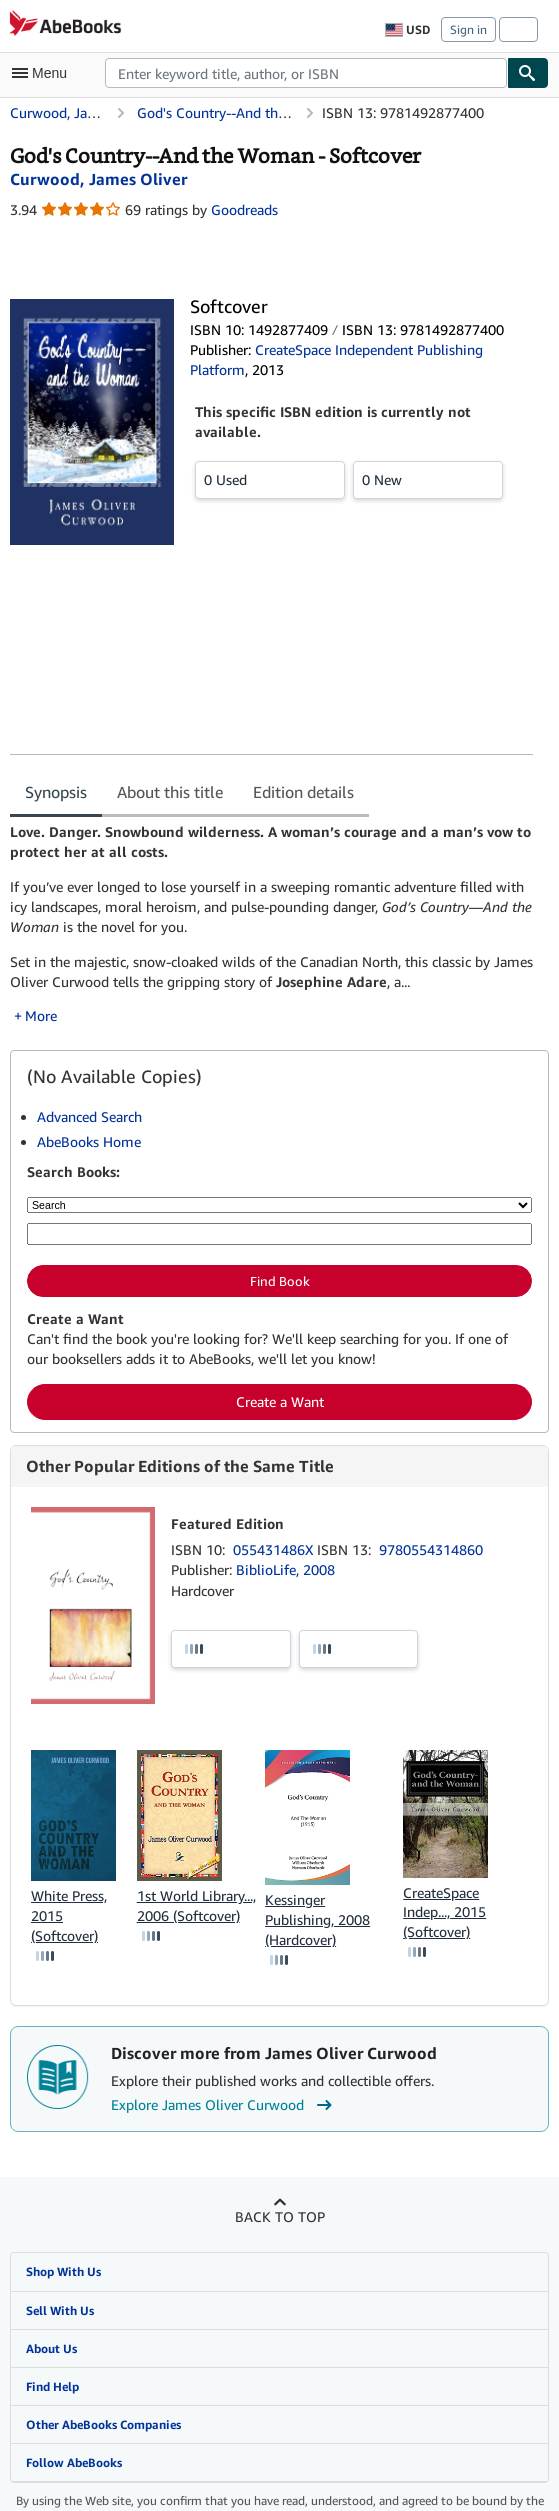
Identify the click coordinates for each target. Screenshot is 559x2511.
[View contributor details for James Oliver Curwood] (98, 179)
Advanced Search (89, 1116)
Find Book (280, 1281)
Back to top (280, 2216)
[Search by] (279, 1205)
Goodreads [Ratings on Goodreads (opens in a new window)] (244, 209)
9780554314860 (431, 1549)
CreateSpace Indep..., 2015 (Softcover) (444, 1912)
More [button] (41, 1015)
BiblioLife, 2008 (285, 1569)
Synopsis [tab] (56, 792)
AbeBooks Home (89, 1141)
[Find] (528, 73)
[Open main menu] (44, 73)
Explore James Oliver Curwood (224, 2105)
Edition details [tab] (303, 792)
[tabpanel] (271, 924)
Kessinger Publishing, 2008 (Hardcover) (317, 1919)
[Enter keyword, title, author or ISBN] (279, 1234)
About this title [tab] (170, 792)
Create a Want (280, 1401)
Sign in (468, 29)
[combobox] (306, 73)
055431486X (275, 1549)
